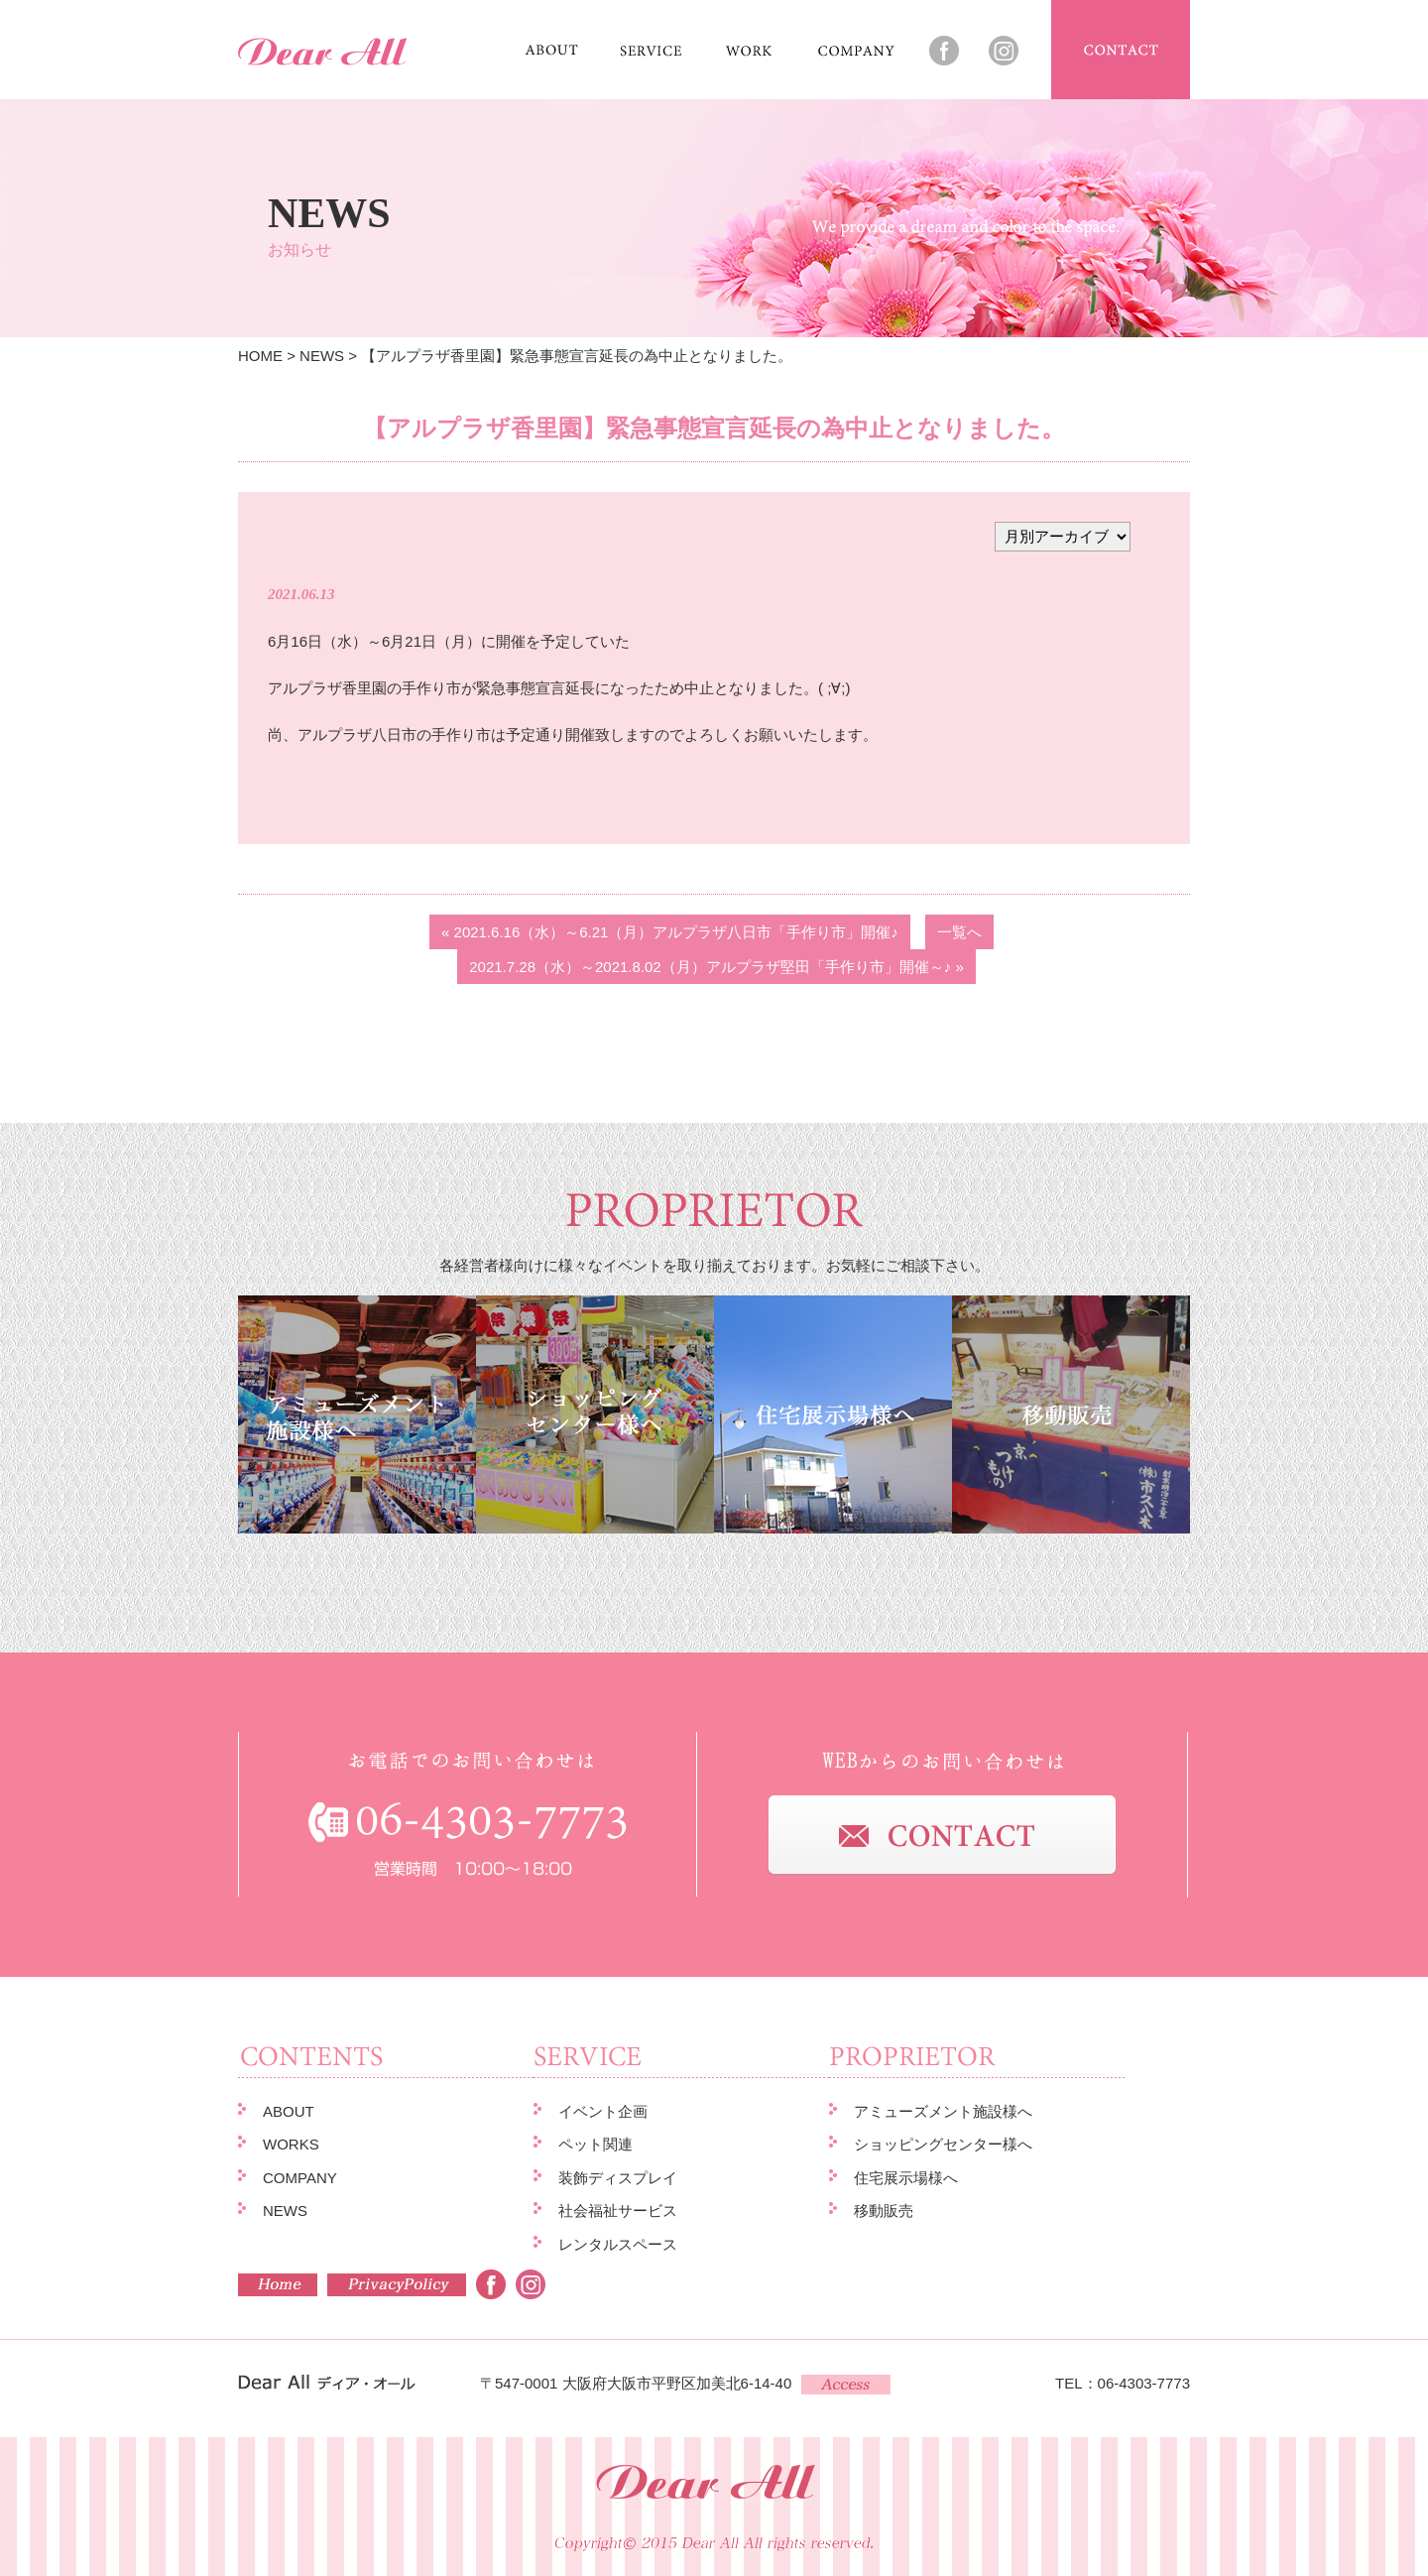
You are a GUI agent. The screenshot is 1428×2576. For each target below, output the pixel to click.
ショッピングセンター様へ (943, 2144)
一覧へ (959, 931)
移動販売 (883, 2210)
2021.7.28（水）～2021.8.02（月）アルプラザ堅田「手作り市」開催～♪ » (716, 966)
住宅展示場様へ (906, 2177)
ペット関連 (595, 2144)
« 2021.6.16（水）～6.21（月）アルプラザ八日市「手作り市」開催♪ (669, 931)
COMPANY (300, 2177)
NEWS (321, 355)
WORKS (291, 2144)
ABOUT (288, 2111)
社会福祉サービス (617, 2210)
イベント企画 (603, 2111)
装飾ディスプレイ (617, 2177)
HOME (260, 355)
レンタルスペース (617, 2244)
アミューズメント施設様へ (943, 2111)
